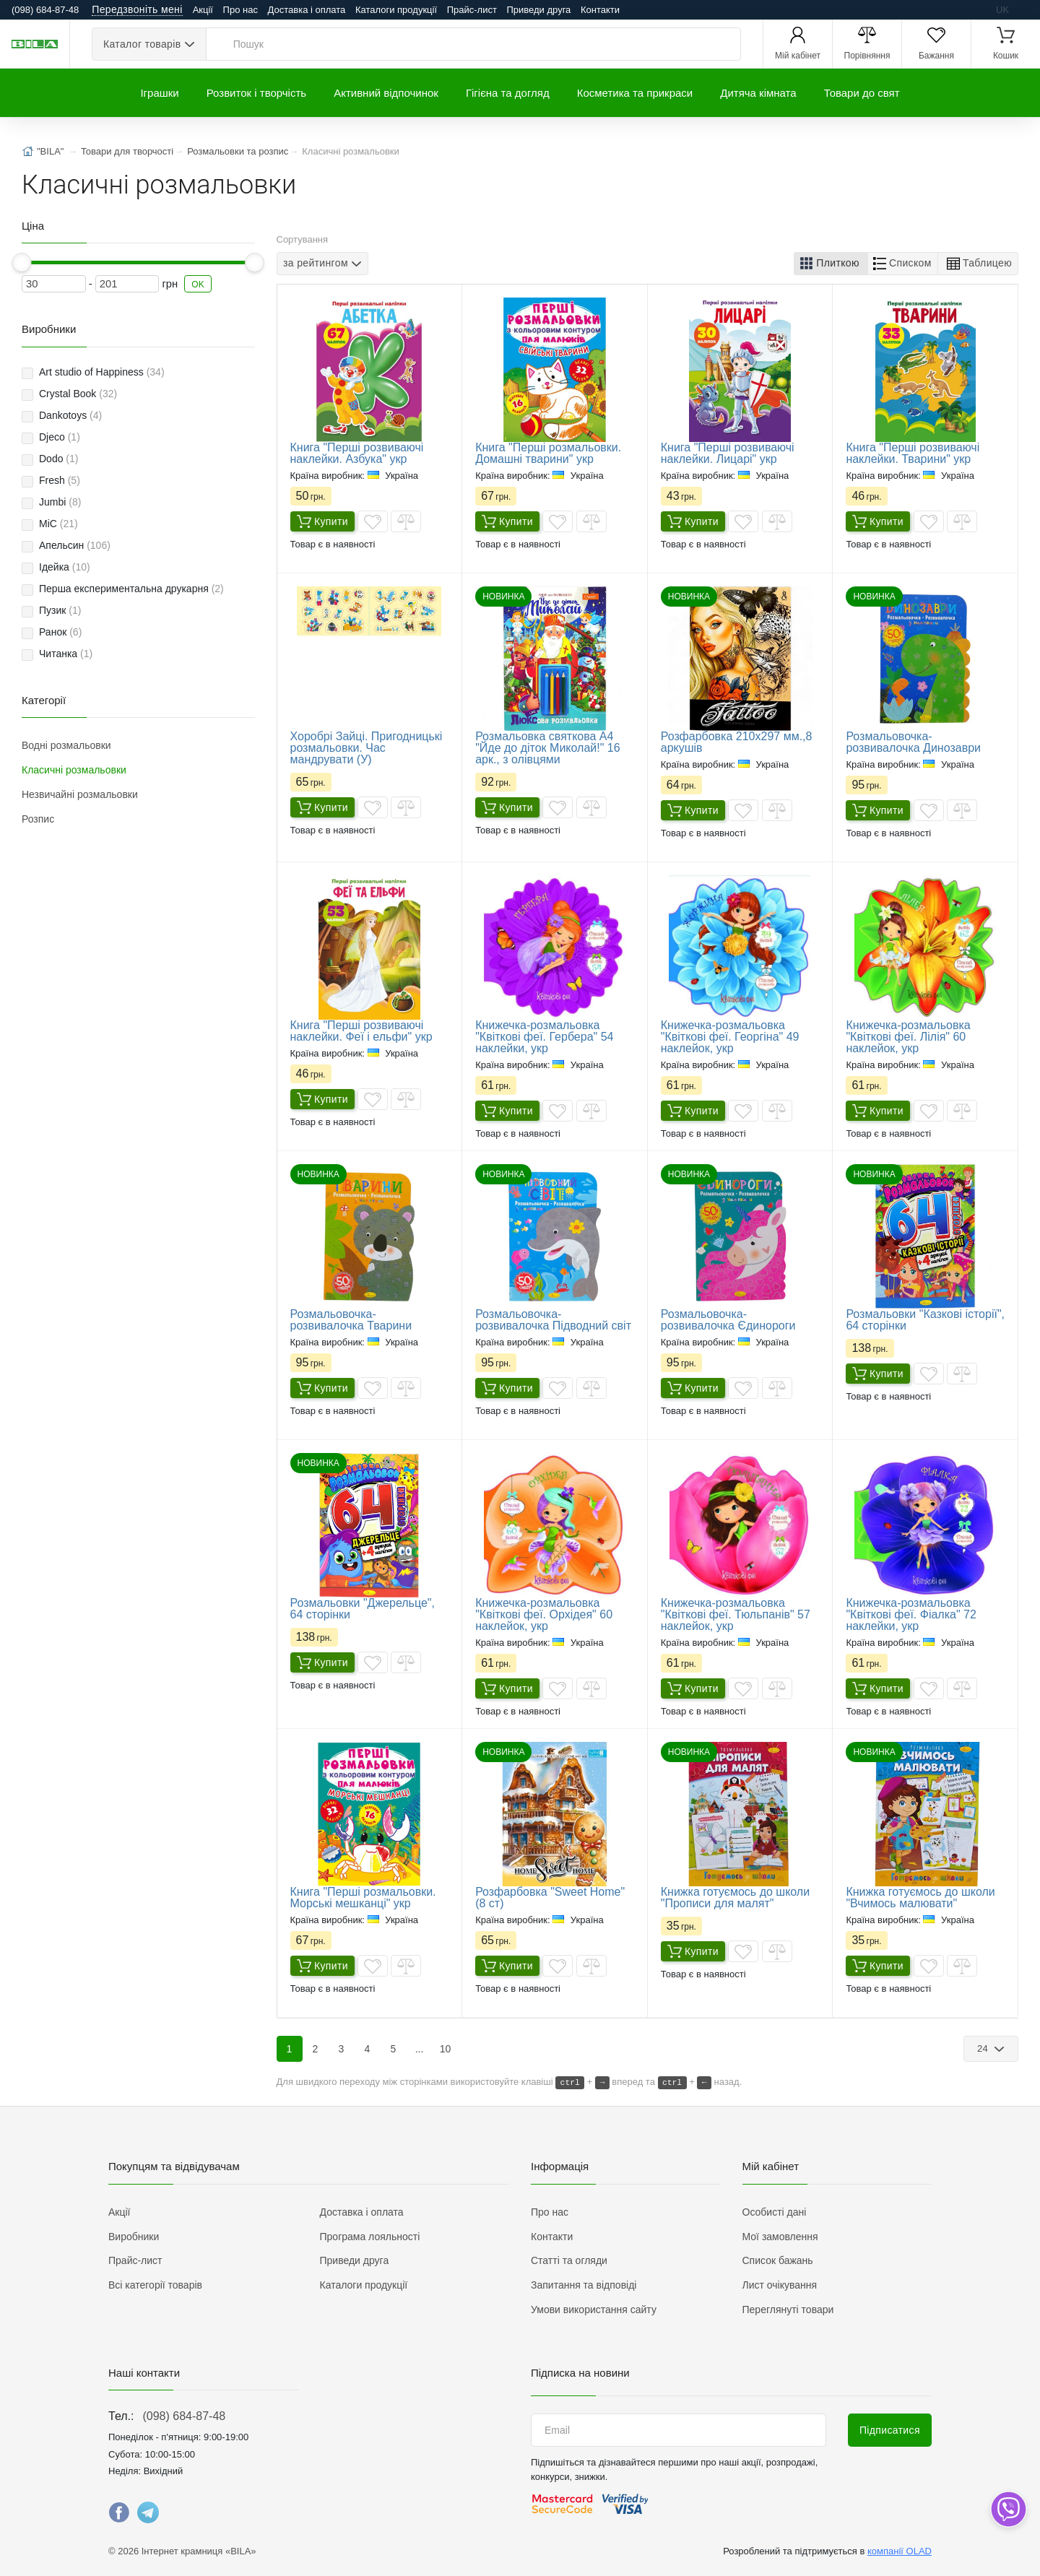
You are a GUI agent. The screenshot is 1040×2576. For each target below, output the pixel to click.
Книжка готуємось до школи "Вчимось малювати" (920, 1897)
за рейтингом (315, 263)
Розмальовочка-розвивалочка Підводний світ (553, 1320)
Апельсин (74, 545)
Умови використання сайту (593, 2309)
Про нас (240, 9)
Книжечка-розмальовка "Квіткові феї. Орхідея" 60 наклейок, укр (543, 1614)
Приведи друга (538, 9)
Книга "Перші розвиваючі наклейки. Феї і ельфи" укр (361, 1031)
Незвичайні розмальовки (80, 794)
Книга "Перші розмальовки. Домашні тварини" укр (548, 453)
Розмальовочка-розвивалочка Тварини (351, 1320)
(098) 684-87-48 (183, 2416)
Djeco (59, 437)
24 (984, 2048)
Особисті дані (774, 2212)
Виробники (133, 2236)
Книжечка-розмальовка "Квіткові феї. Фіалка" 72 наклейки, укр (911, 1614)
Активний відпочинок (386, 93)
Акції (203, 9)
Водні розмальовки (66, 745)
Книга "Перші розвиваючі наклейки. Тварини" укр (912, 453)
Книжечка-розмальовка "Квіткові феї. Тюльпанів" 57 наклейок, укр (735, 1614)
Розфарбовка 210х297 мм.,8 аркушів (736, 742)
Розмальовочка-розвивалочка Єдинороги (728, 1320)
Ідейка (64, 567)
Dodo (58, 458)
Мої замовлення (780, 2236)
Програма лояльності (370, 2236)
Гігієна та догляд (508, 93)
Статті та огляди (569, 2260)
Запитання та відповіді (583, 2285)
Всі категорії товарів (155, 2285)
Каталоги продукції (396, 9)
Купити (322, 521)
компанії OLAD (899, 2551)
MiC (58, 523)
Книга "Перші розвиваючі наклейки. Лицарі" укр (727, 453)
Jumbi (60, 502)
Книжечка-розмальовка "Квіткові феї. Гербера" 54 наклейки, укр (544, 1036)
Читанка (65, 653)
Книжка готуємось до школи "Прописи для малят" (735, 1897)
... (419, 2049)
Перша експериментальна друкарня (131, 588)
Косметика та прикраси (635, 93)
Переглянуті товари (788, 2309)
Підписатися (889, 2430)
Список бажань (777, 2260)
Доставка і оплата (307, 9)
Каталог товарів (142, 44)
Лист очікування (780, 2285)
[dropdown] (1008, 2509)
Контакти (600, 9)
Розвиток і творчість (256, 93)
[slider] (22, 262)
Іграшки (159, 93)
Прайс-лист (472, 9)
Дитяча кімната (758, 93)
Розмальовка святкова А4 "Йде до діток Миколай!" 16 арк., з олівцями (547, 748)
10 (445, 2049)
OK (197, 284)
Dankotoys (70, 415)
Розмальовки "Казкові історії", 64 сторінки (925, 1320)
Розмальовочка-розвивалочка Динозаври (913, 742)
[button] (831, 263)
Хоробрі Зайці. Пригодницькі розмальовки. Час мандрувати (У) (366, 748)
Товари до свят (862, 93)
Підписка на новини (580, 2373)
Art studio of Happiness (102, 372)
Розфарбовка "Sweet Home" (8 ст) (550, 1897)
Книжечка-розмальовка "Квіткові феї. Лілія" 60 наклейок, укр (908, 1036)
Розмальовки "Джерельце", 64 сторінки (362, 1609)
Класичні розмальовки (74, 770)
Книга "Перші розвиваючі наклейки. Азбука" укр (357, 453)
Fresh (59, 480)
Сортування (303, 239)
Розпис (38, 819)
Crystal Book (78, 393)
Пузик (60, 610)
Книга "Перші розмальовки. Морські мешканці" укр (363, 1897)
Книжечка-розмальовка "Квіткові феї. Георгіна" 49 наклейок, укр (730, 1036)
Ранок (60, 632)
